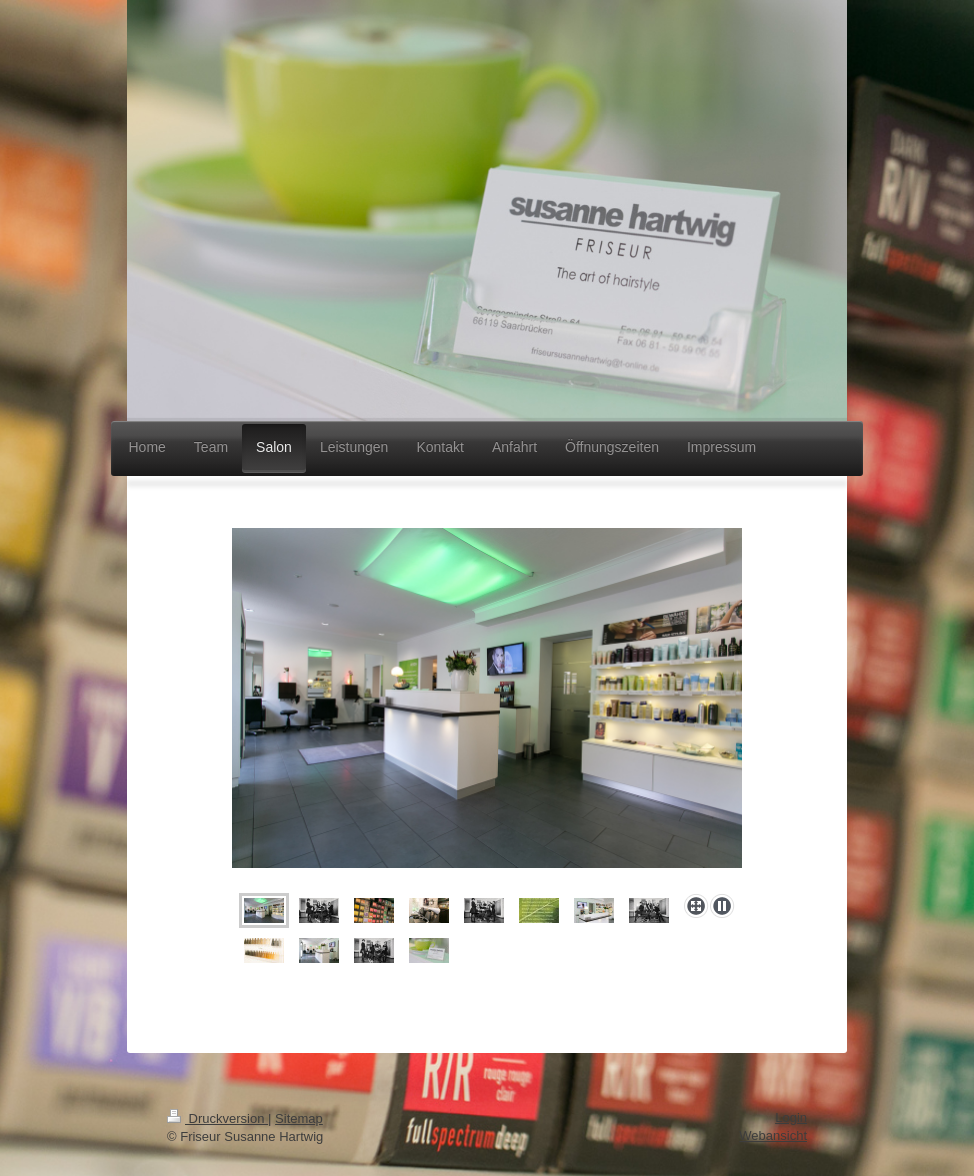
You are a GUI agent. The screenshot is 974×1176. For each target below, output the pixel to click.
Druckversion (217, 1118)
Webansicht (773, 1135)
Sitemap (299, 1118)
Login (791, 1117)
